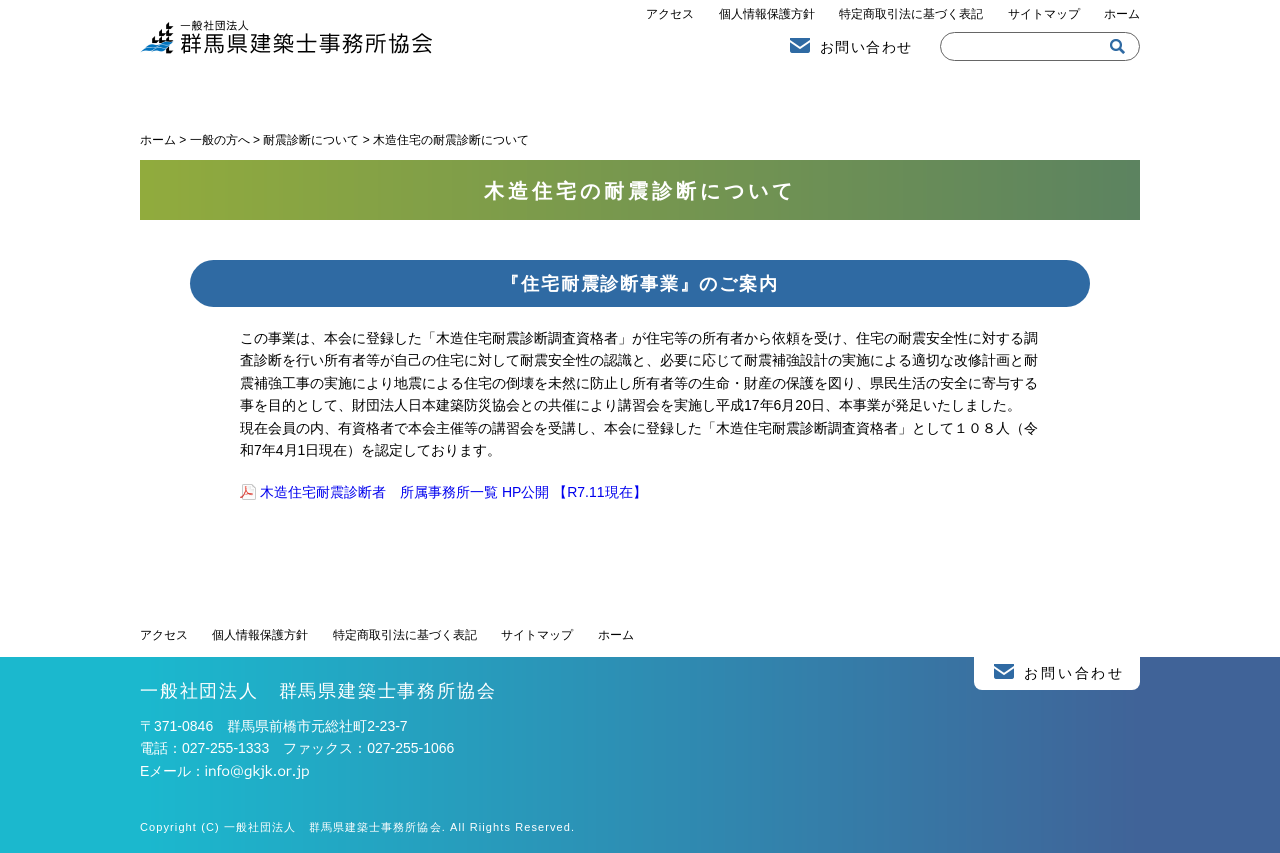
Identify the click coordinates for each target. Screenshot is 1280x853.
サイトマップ (1044, 14)
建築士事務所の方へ (980, 92)
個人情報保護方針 (767, 14)
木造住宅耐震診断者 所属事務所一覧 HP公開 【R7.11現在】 (453, 492)
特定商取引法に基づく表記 (911, 14)
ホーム (1122, 14)
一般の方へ (640, 92)
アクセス (670, 14)
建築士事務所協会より (300, 92)
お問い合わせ (866, 47)
